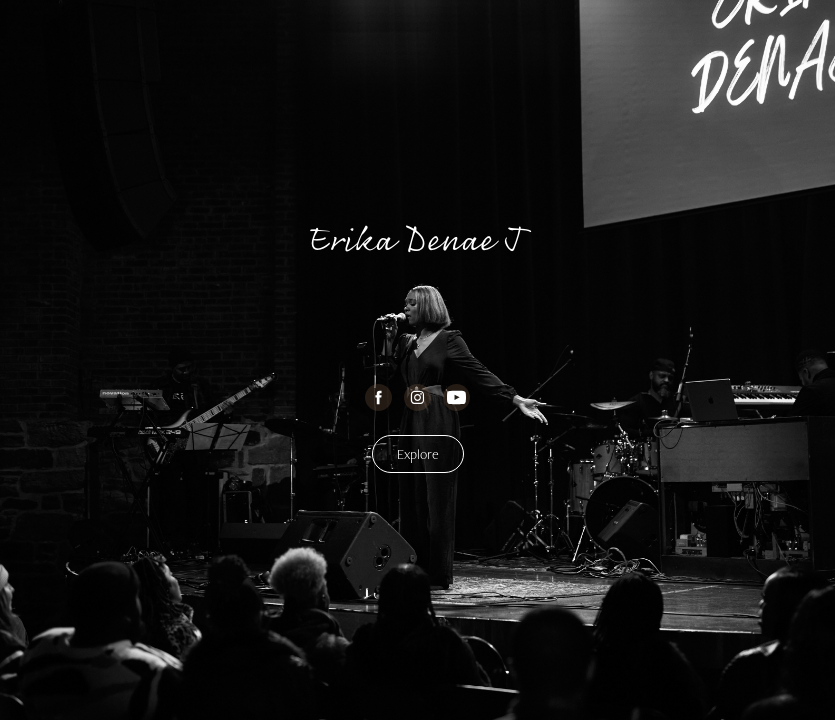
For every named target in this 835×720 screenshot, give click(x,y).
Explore (418, 454)
